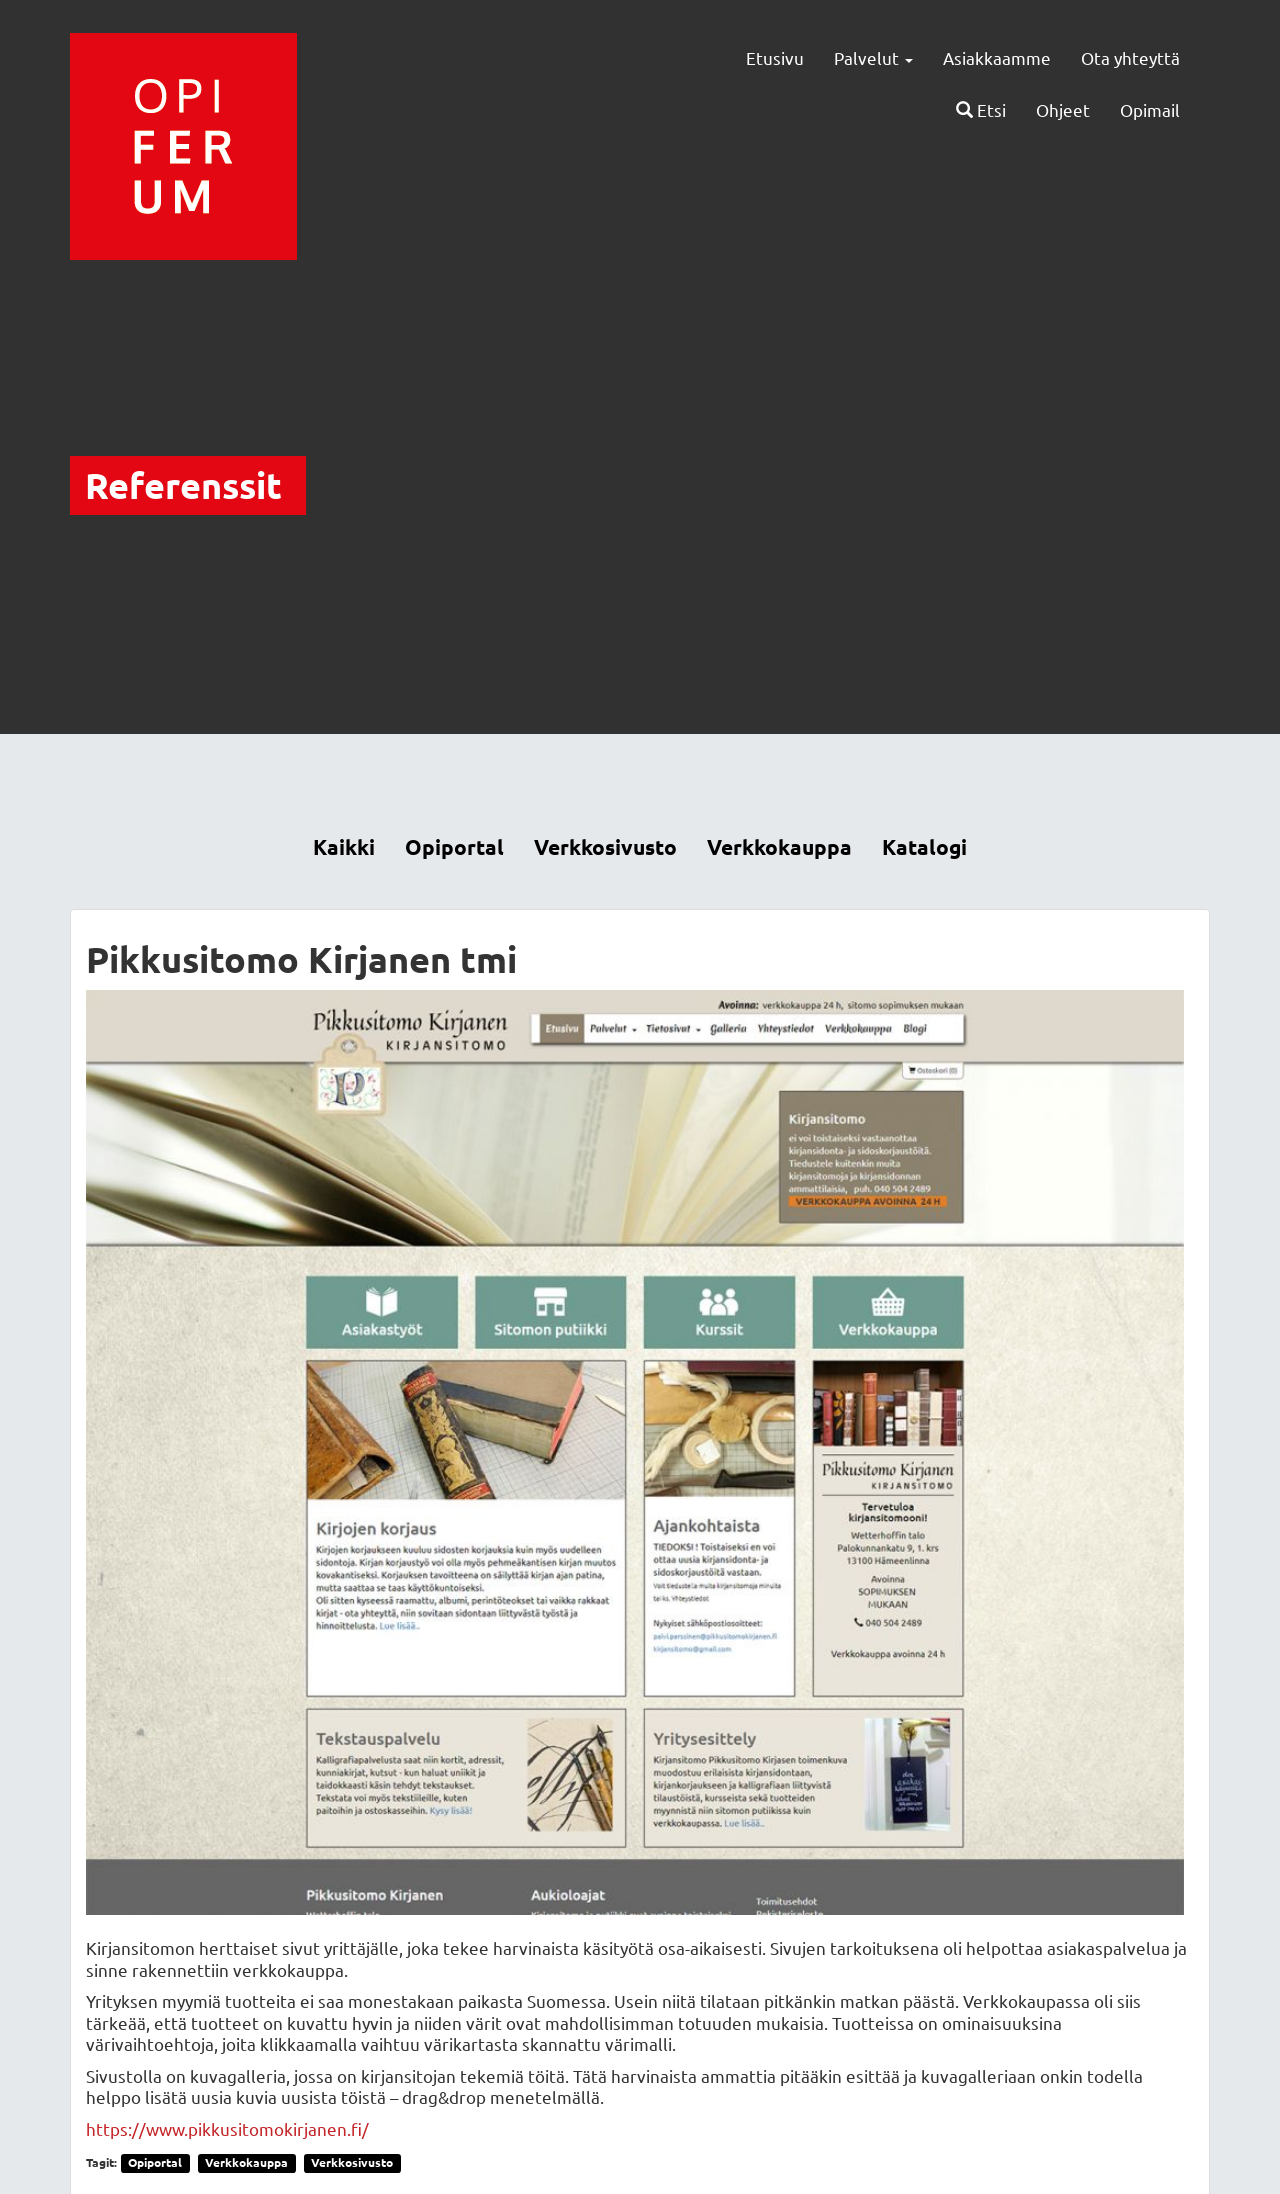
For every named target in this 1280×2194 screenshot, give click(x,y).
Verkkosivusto (605, 846)
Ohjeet (1063, 109)
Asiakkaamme (997, 57)
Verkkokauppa (779, 846)
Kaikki (344, 846)
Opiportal (454, 846)
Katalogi (924, 846)
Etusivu (775, 57)
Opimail (1150, 109)
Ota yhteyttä (1130, 57)
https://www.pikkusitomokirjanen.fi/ (227, 2128)
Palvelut (873, 57)
